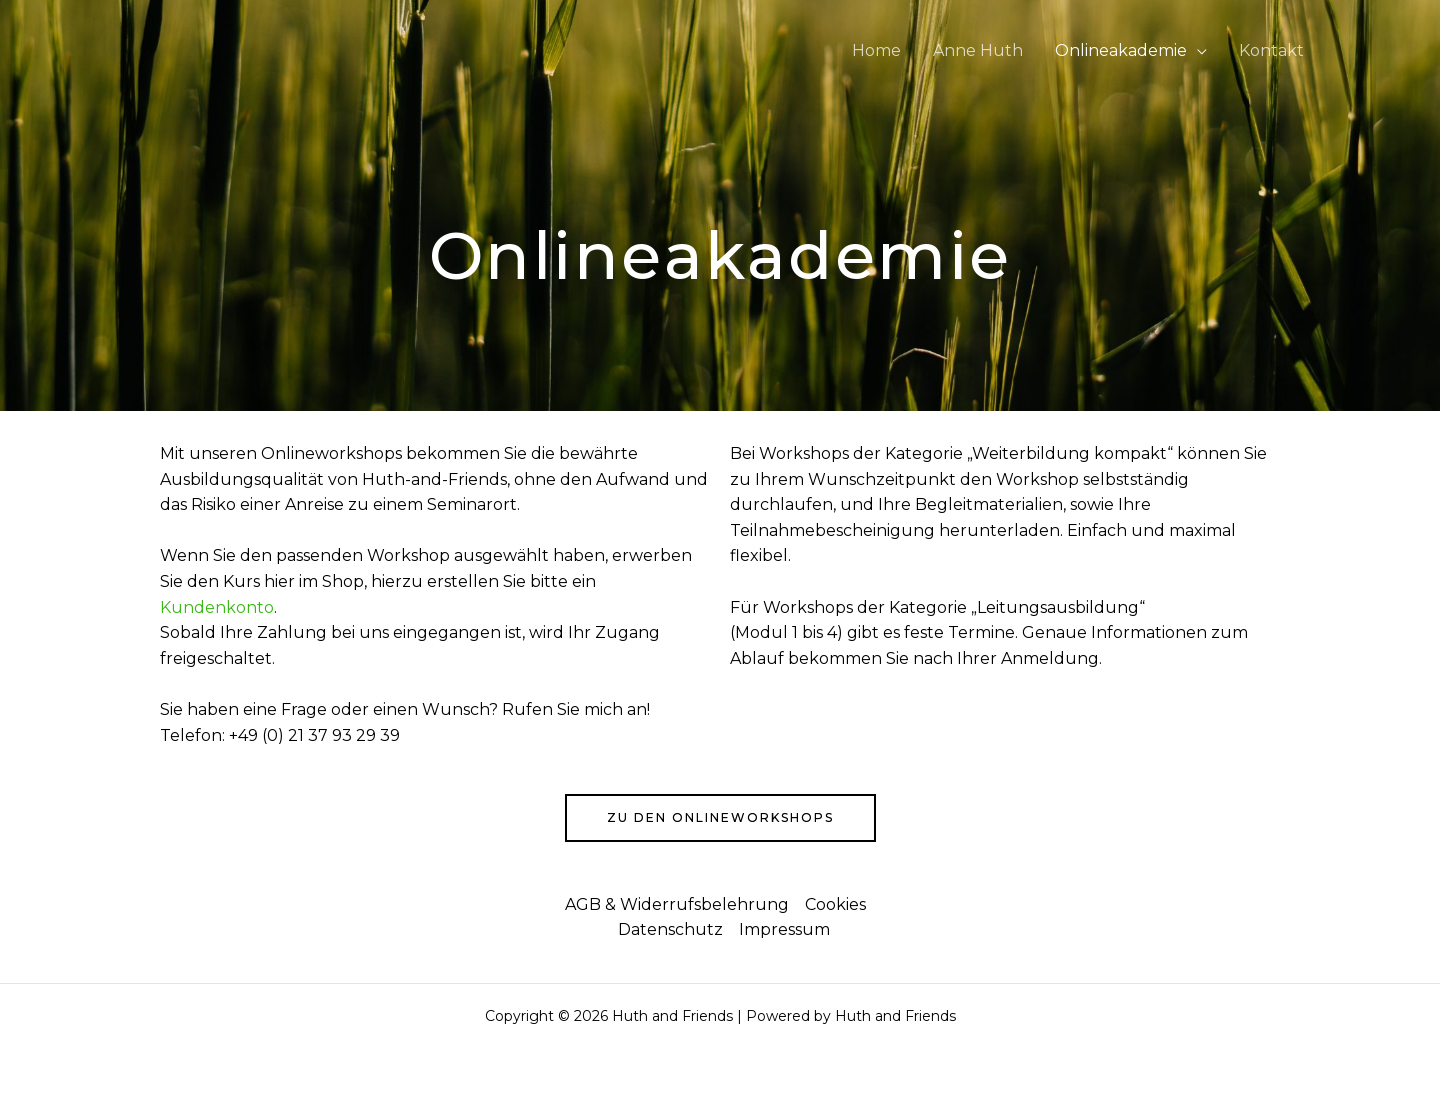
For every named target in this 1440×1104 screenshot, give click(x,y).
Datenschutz (670, 929)
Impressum (784, 929)
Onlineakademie (1121, 50)
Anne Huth (978, 50)
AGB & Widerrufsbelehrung (677, 904)
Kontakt (1271, 50)
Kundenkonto (217, 607)
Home (876, 50)
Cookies (835, 904)
